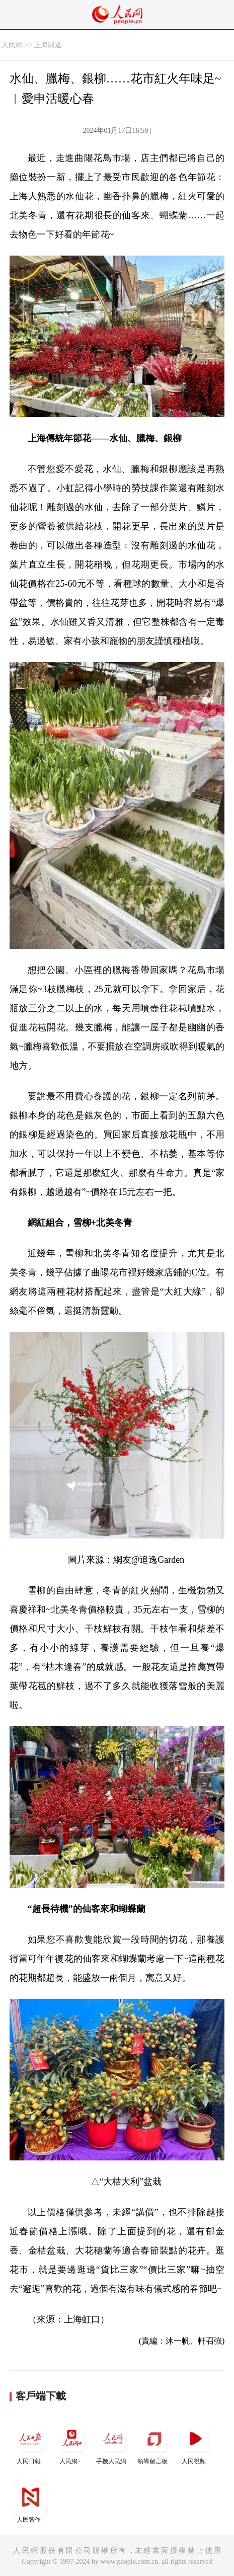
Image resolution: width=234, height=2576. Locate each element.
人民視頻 (195, 2443)
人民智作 (30, 2501)
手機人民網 (112, 2443)
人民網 (12, 45)
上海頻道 (48, 45)
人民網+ (71, 2443)
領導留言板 (154, 2443)
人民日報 (30, 2443)
